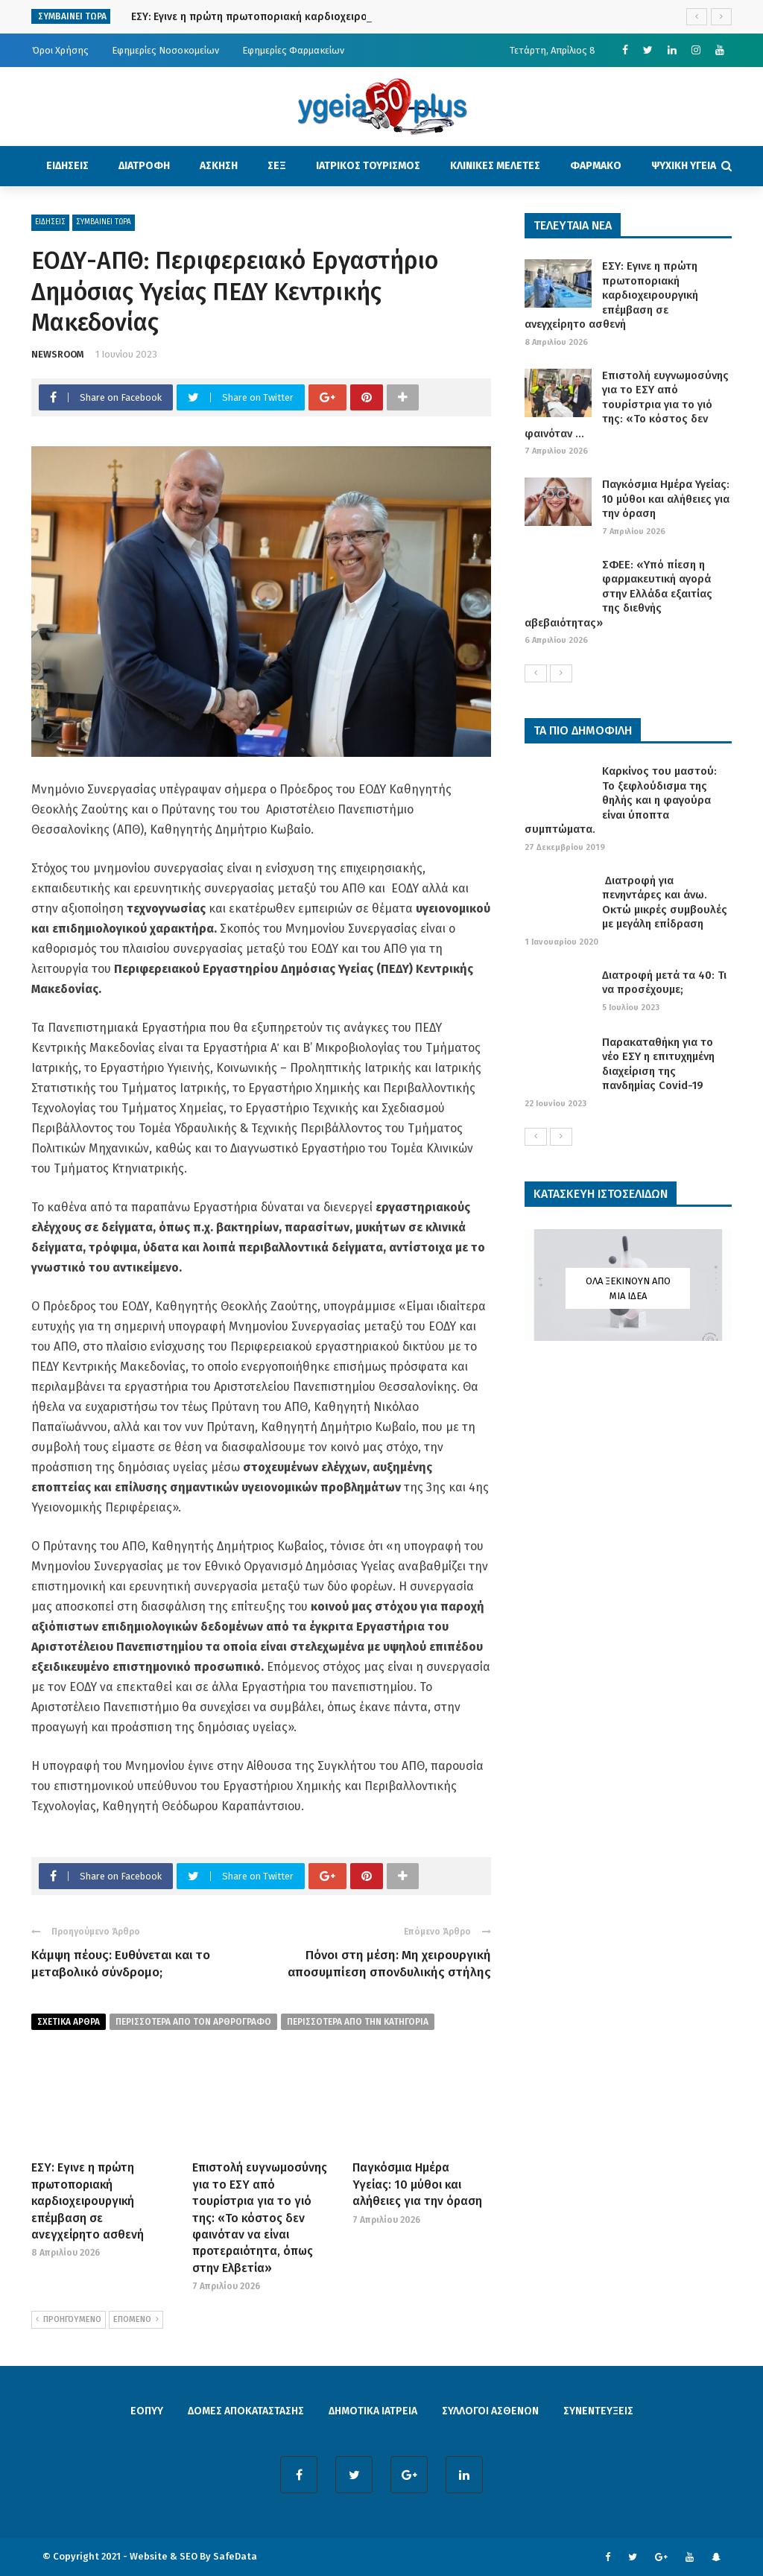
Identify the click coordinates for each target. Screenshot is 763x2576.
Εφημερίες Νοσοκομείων (165, 50)
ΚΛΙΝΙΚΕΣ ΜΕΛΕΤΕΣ (495, 165)
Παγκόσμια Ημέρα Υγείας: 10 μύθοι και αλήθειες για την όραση (417, 2184)
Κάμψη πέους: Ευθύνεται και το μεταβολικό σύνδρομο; (120, 1963)
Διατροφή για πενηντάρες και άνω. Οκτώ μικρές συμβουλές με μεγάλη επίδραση (664, 902)
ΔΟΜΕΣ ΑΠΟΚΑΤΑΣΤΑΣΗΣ (246, 2411)
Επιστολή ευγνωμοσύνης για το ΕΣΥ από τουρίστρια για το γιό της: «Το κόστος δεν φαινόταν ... (627, 404)
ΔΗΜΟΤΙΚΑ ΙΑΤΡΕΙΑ (373, 2411)
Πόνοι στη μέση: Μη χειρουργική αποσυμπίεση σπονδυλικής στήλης (389, 1963)
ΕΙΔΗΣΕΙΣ (67, 165)
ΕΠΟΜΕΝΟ (136, 2320)
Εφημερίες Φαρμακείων (293, 50)
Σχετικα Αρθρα (68, 2022)
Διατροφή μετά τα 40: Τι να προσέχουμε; (664, 982)
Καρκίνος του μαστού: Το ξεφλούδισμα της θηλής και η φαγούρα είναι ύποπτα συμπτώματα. (621, 800)
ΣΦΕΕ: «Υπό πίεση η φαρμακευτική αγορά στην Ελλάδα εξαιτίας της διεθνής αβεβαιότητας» (618, 593)
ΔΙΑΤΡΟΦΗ (144, 165)
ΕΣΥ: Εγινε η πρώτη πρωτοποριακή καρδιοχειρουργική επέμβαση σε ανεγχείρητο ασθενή (87, 2201)
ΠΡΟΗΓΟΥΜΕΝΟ (68, 2320)
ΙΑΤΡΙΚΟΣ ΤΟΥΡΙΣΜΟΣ (368, 165)
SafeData (235, 2556)
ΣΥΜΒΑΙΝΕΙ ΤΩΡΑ (103, 222)
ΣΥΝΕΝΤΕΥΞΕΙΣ (598, 2411)
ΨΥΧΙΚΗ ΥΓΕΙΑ (683, 165)
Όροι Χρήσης (60, 50)
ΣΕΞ (276, 165)
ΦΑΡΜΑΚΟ (595, 165)
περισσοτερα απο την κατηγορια (357, 2022)
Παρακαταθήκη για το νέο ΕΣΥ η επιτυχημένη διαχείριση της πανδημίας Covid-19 (658, 1064)
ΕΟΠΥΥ (146, 2411)
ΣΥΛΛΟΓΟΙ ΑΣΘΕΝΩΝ (490, 2411)
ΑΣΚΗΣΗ (219, 165)
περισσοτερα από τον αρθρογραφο (193, 2022)
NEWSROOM (57, 354)
